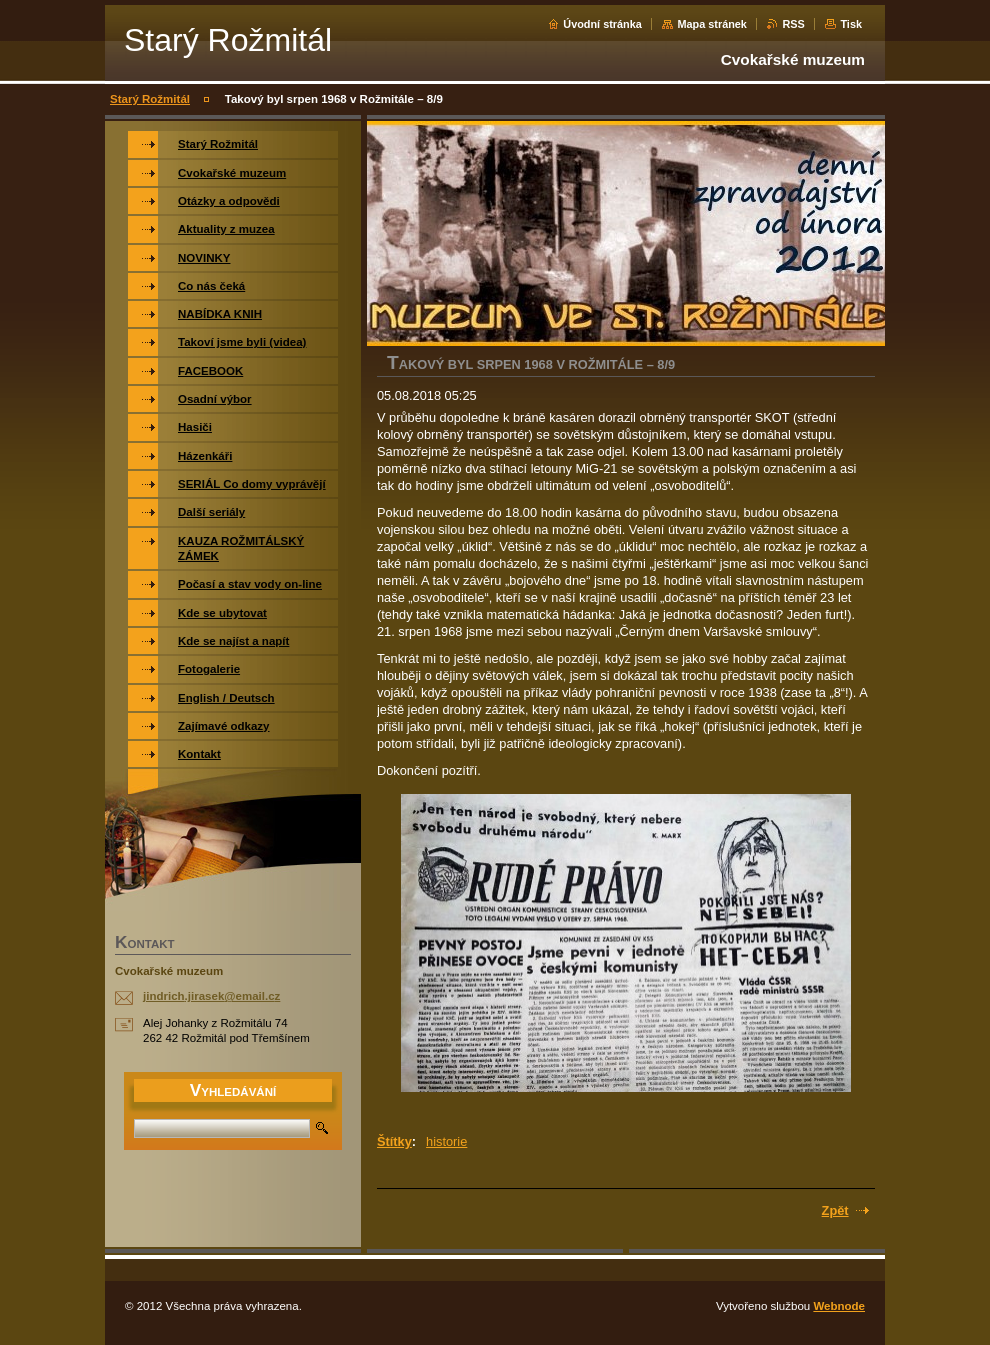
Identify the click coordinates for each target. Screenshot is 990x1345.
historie (446, 1141)
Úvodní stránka (602, 24)
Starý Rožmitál (150, 99)
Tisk (851, 24)
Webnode (839, 1306)
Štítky (394, 1141)
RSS (793, 24)
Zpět (835, 1210)
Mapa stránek (712, 24)
